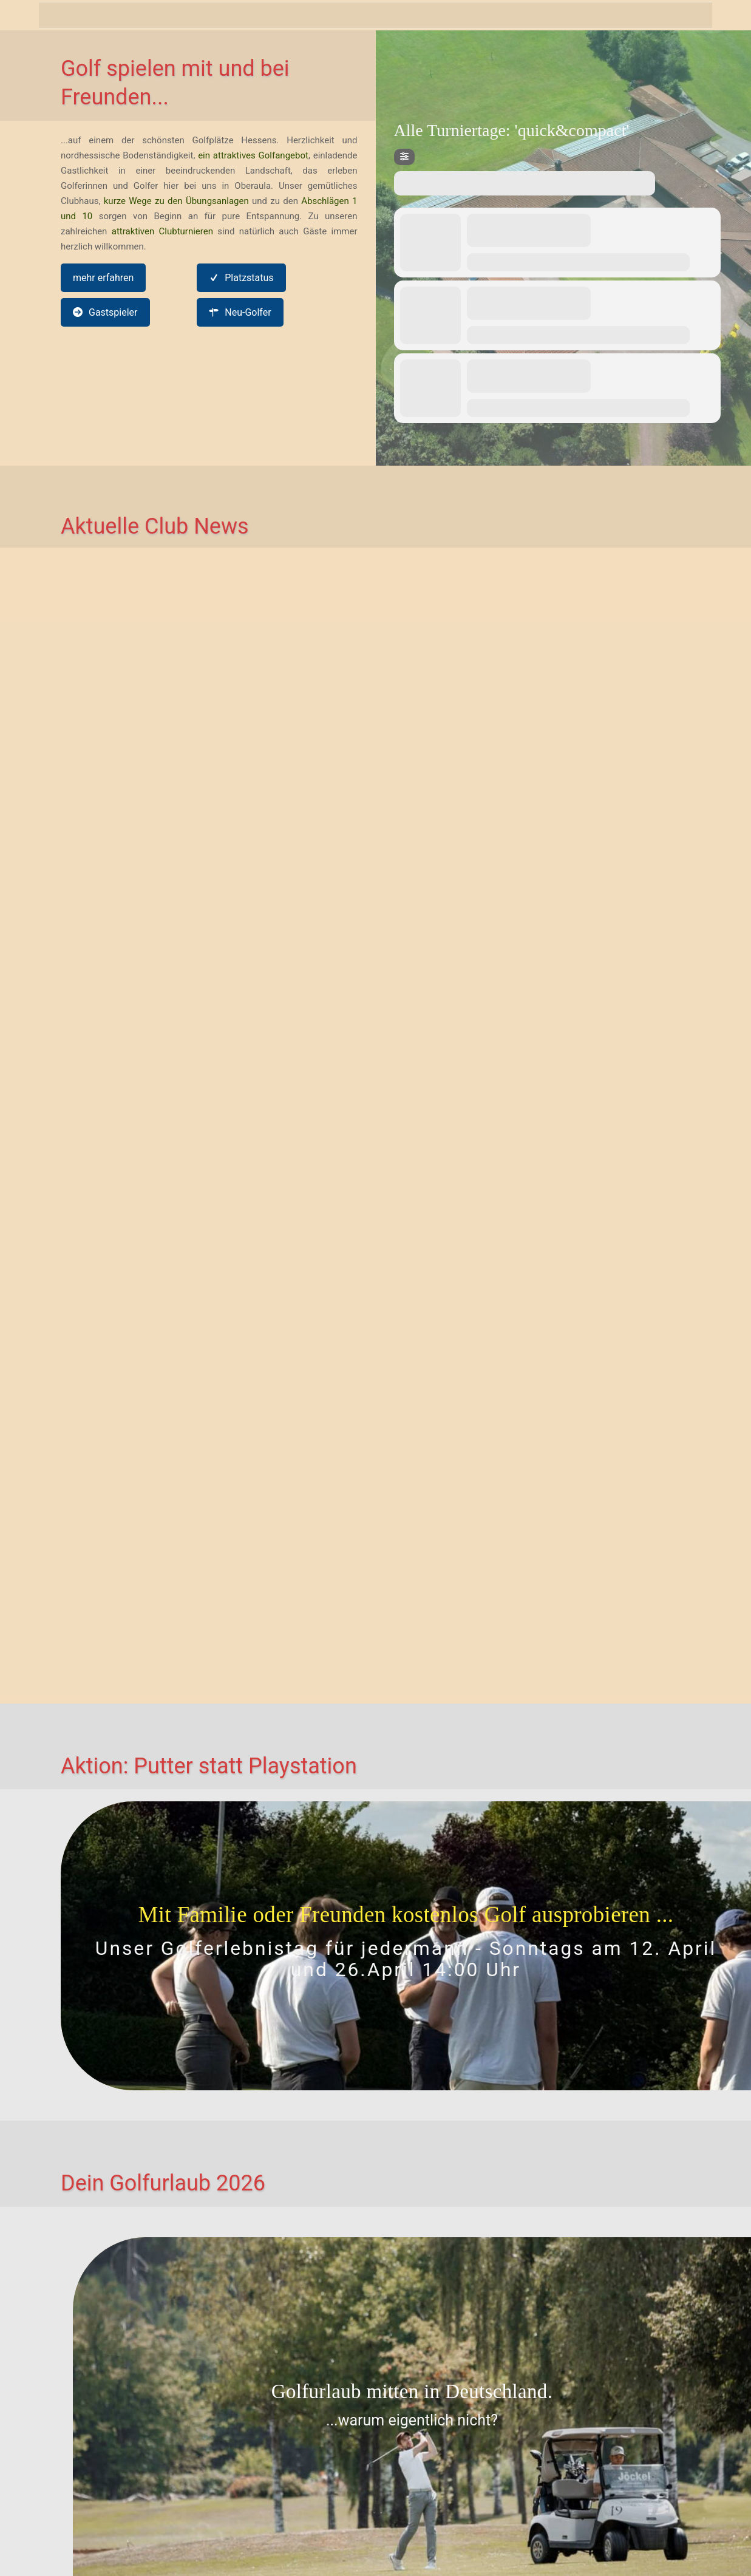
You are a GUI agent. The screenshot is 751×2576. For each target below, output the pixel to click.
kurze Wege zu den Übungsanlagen (176, 200)
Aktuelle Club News (155, 526)
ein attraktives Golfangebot (253, 155)
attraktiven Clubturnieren (162, 231)
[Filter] (404, 157)
